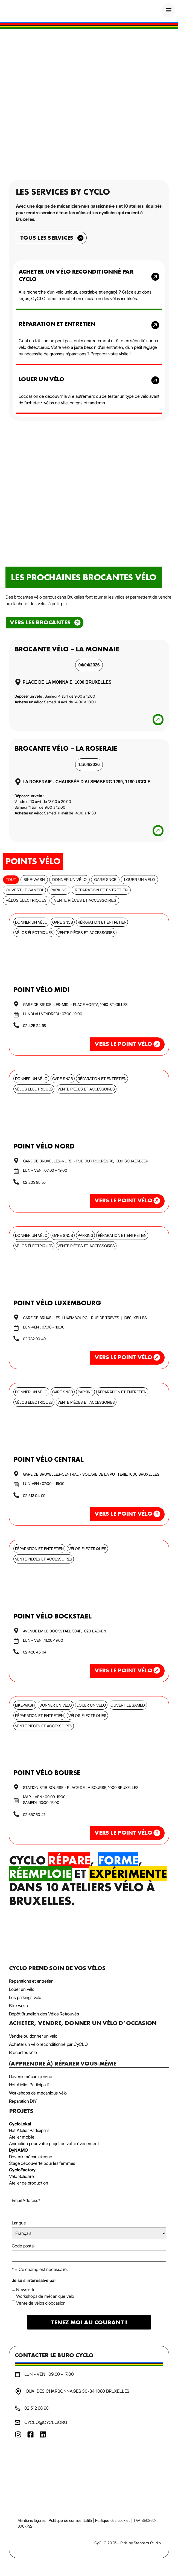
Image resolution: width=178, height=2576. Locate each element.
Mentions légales (31, 2520)
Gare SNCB (105, 879)
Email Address (26, 2200)
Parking (58, 890)
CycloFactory (22, 2169)
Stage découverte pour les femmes (42, 2163)
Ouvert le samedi (24, 890)
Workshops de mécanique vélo (45, 2296)
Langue (19, 2223)
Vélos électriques (26, 900)
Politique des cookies (112, 2520)
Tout (11, 879)
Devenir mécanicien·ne (30, 2156)
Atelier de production (28, 2183)
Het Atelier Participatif (29, 2130)
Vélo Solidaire (21, 2176)
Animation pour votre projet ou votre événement (54, 2143)
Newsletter (26, 2289)
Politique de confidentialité (70, 2520)
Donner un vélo (69, 879)
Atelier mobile (21, 2137)
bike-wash (34, 879)
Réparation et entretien (101, 890)
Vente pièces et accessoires (85, 900)
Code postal (23, 2246)
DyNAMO (18, 2150)
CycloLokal (20, 2124)
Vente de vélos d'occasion (40, 2303)
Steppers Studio (147, 2542)
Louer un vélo (139, 879)
